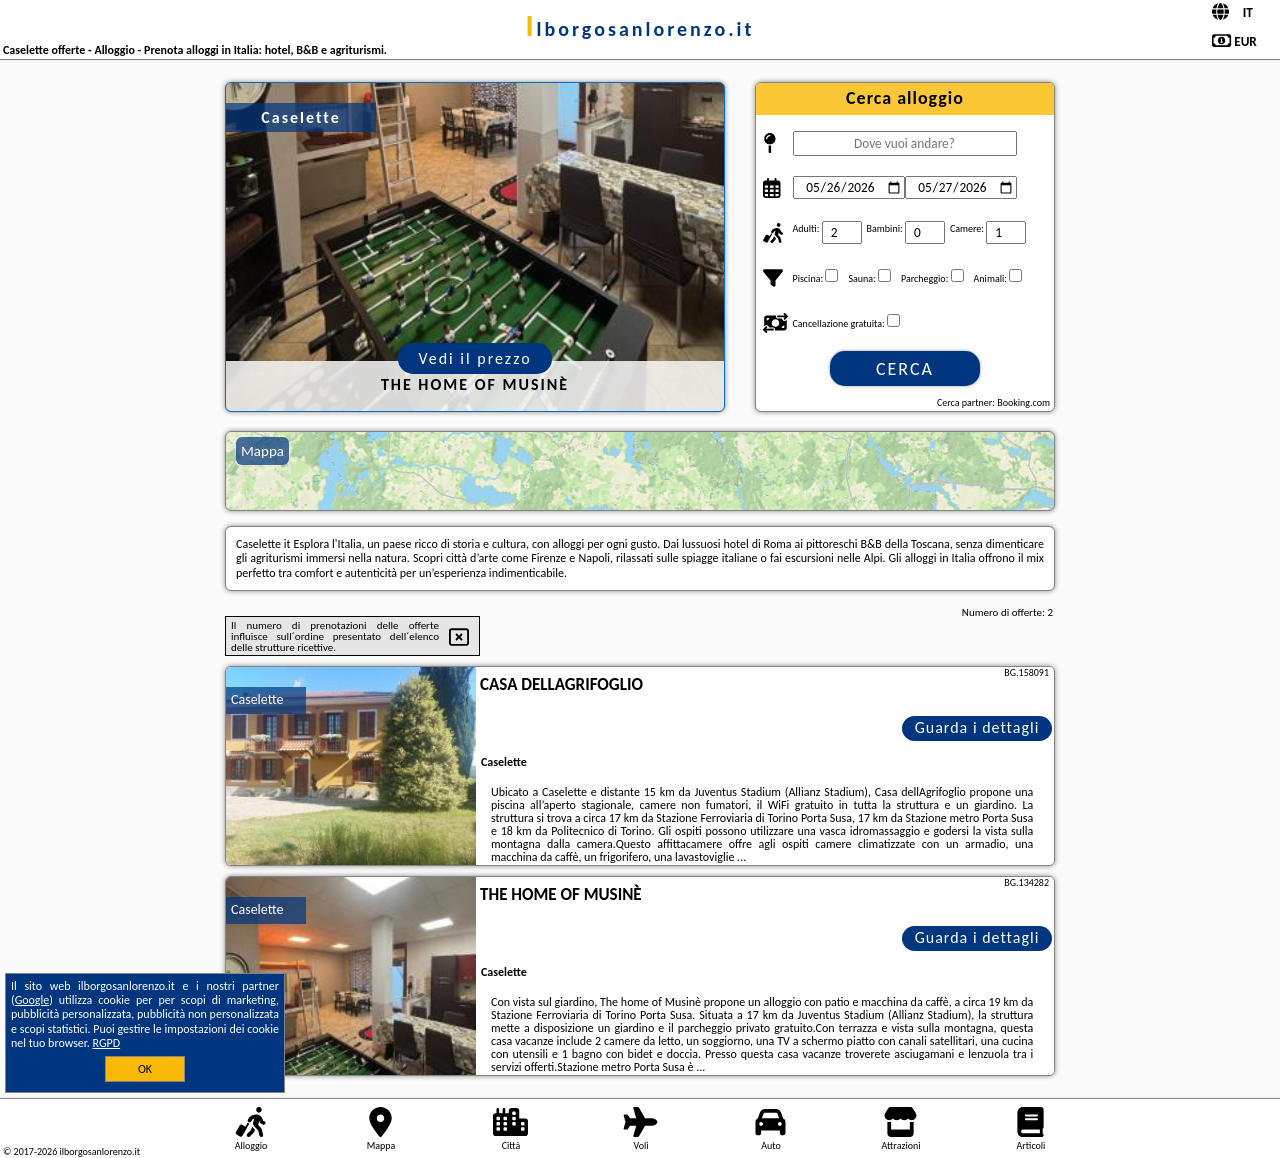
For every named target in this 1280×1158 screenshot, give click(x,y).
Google (32, 1000)
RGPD (107, 1043)
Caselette (257, 699)
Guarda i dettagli (977, 727)
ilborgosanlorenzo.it (640, 29)
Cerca (905, 369)
